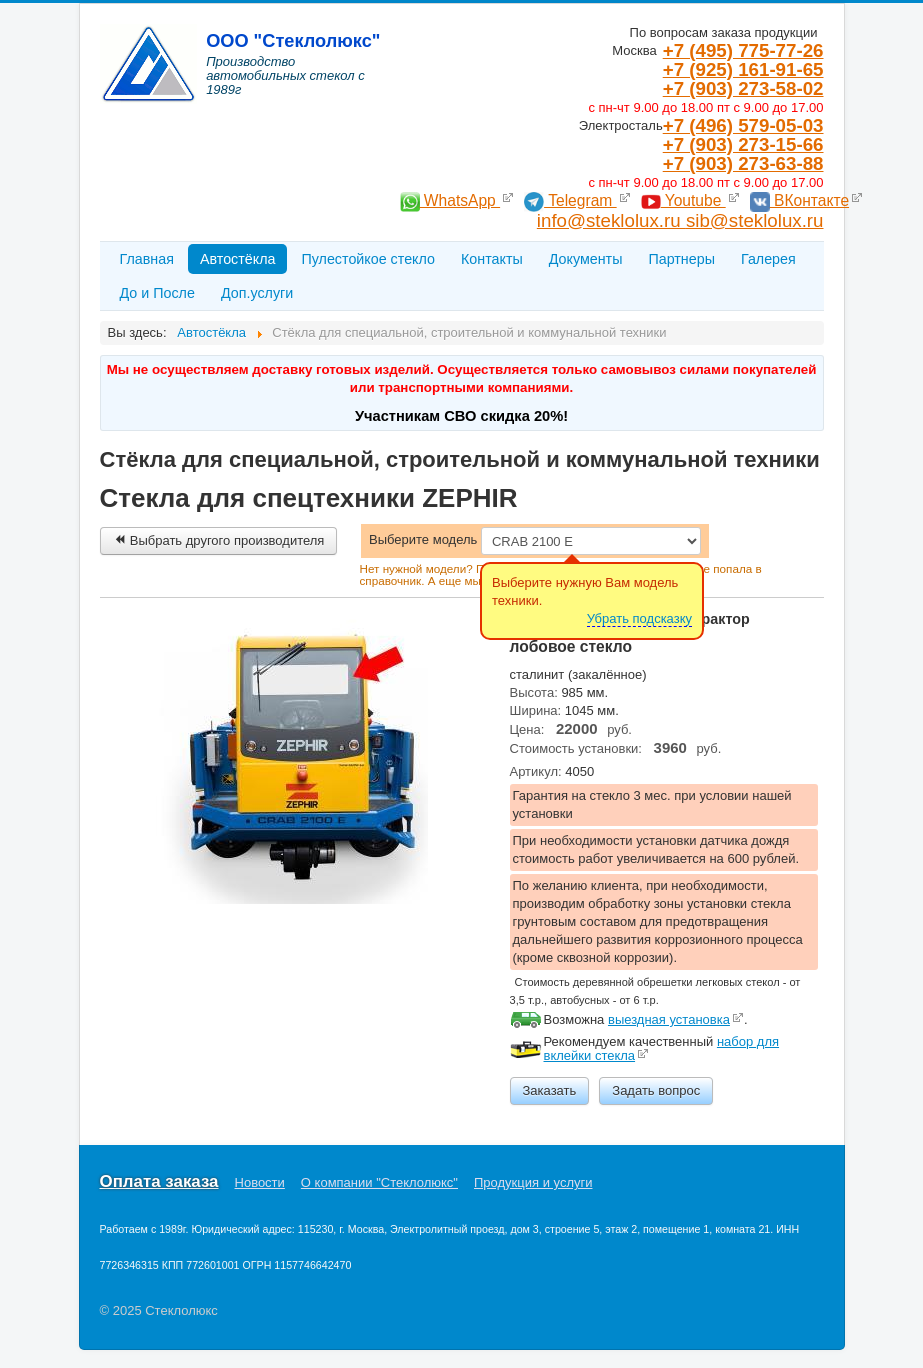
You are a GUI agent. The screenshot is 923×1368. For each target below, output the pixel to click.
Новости (260, 1182)
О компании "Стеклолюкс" (379, 1182)
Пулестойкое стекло (368, 259)
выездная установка (669, 1019)
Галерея (768, 259)
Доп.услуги (257, 293)
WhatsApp (450, 200)
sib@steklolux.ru (755, 220)
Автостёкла (238, 259)
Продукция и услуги (533, 1182)
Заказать (550, 1090)
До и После (157, 293)
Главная (147, 259)
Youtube (683, 200)
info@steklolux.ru (611, 220)
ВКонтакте (799, 200)
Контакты (492, 259)
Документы (586, 259)
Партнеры (681, 259)
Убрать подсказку (639, 618)
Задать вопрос (656, 1090)
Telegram (570, 200)
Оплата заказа (159, 1182)
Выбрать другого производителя (219, 540)
